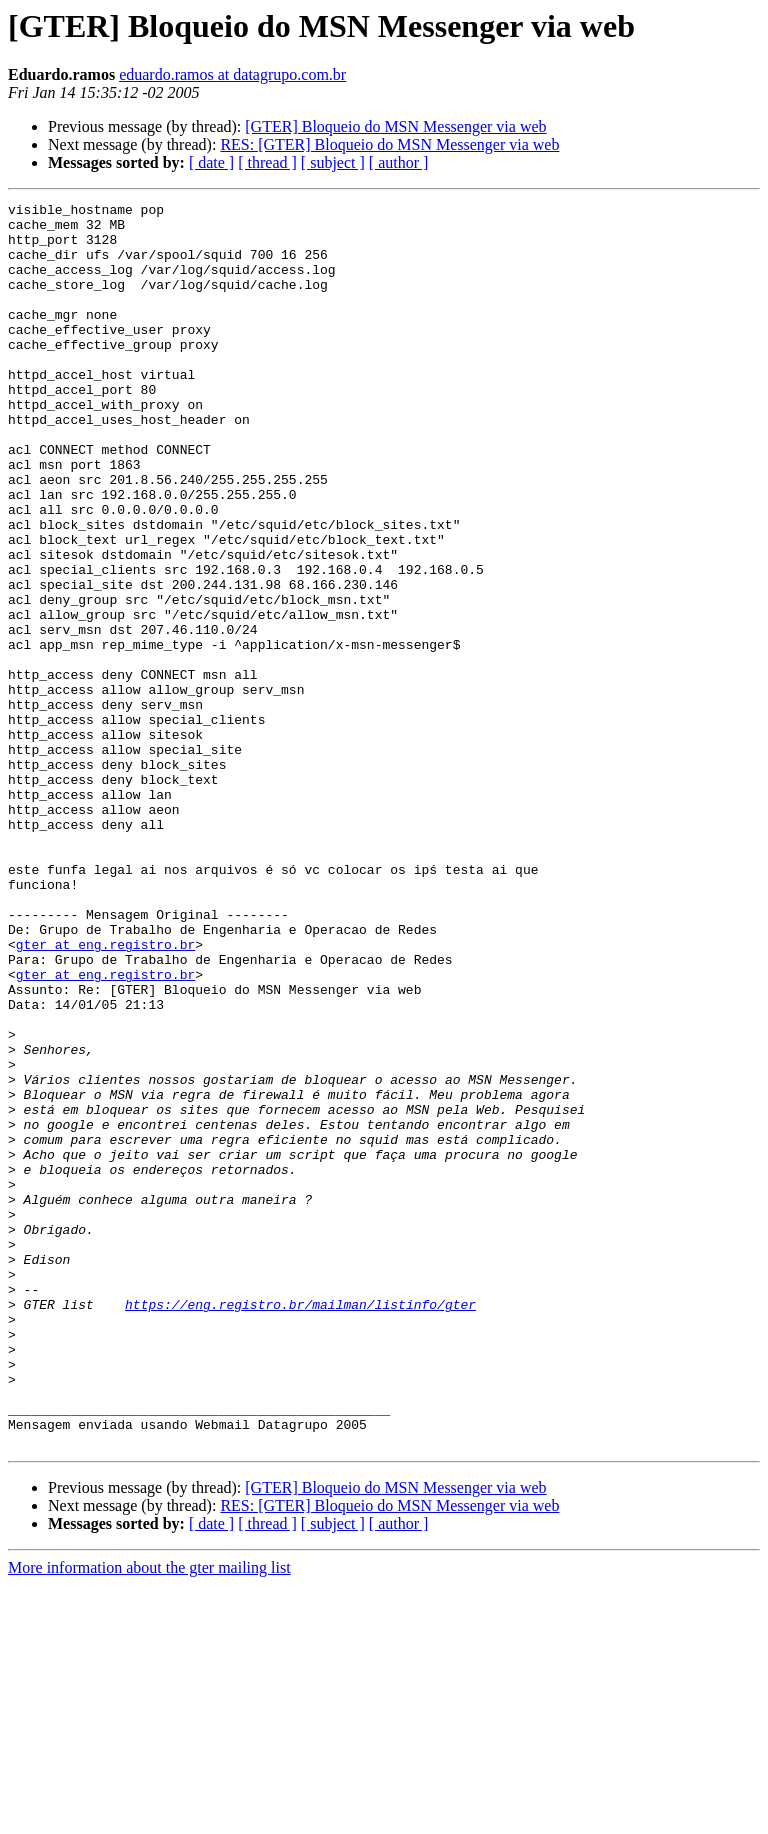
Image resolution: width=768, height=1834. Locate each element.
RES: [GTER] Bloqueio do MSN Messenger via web (389, 144)
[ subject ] (333, 162)
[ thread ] (267, 162)
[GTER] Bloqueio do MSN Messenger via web (395, 126)
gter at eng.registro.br (105, 1094)
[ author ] (399, 162)
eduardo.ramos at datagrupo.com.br (232, 74)
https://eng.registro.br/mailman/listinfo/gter (300, 1526)
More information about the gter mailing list (149, 1816)
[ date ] (211, 162)
